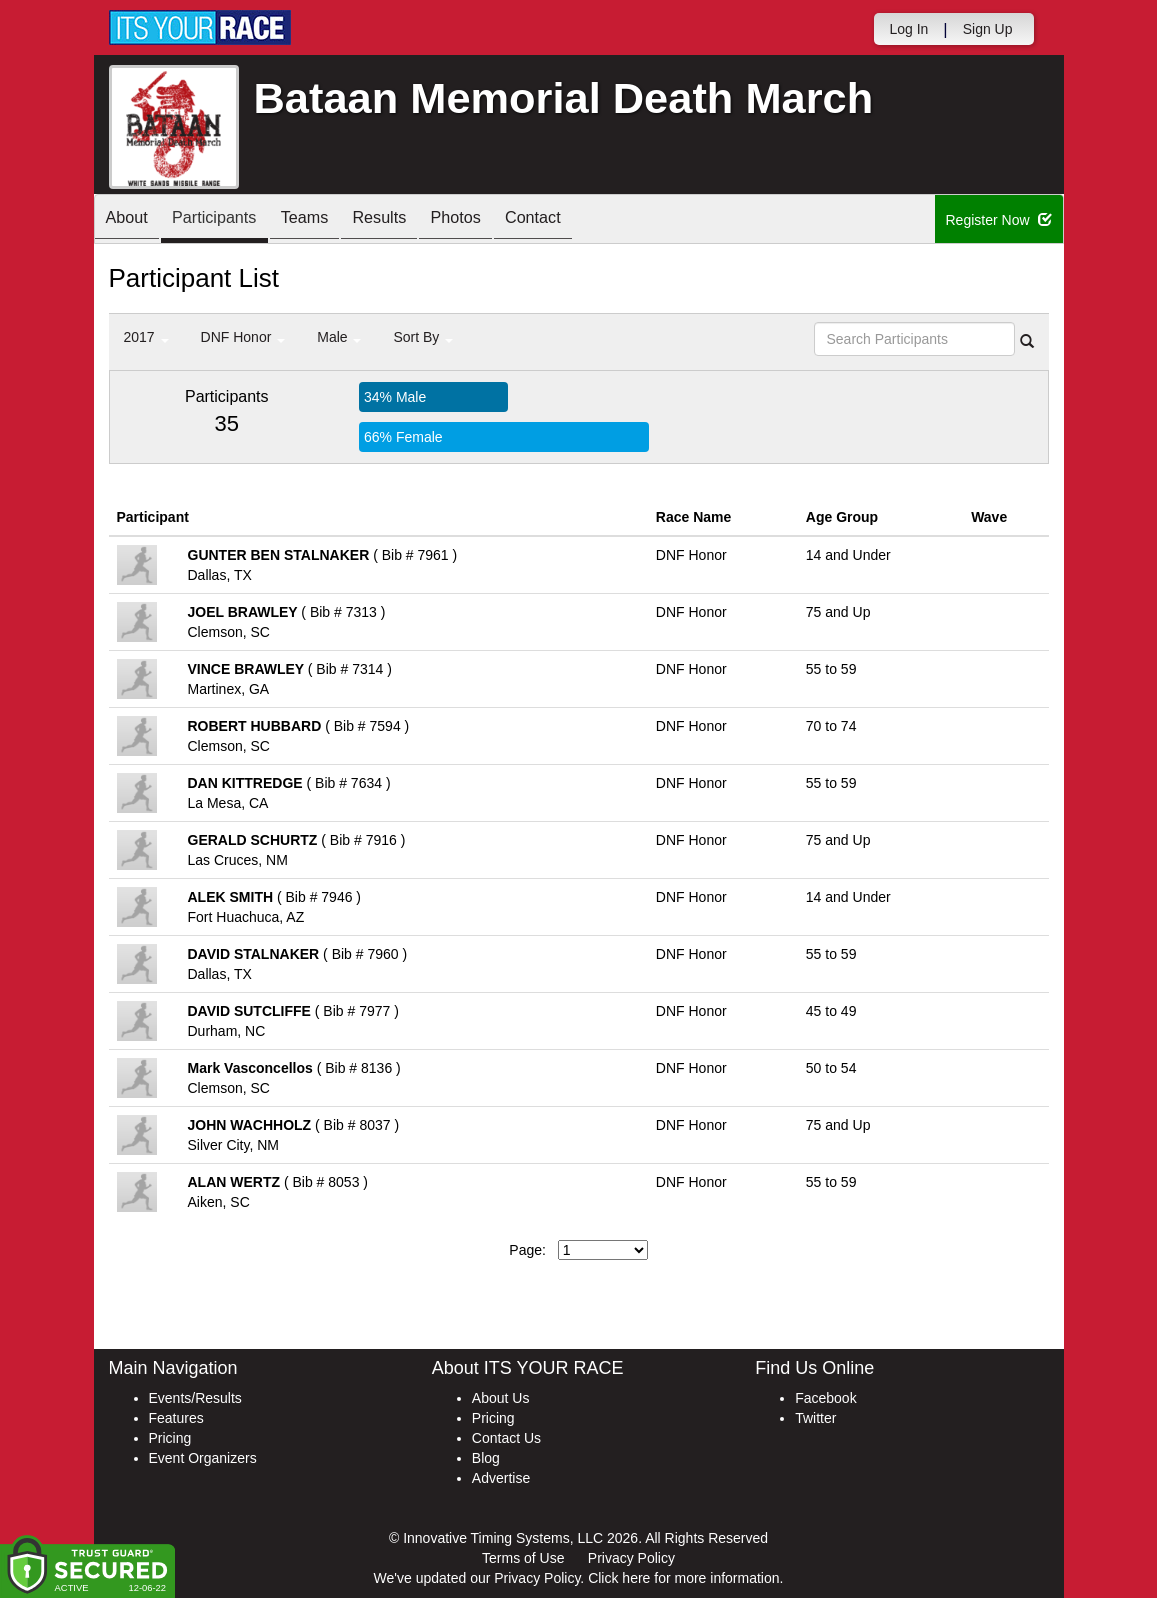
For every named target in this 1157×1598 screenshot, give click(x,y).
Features (176, 1418)
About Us (501, 1398)
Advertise (501, 1478)
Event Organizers (203, 1458)
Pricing (170, 1438)
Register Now (999, 220)
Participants (229, 220)
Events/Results (195, 1398)
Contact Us (506, 1438)
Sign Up (988, 29)
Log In (908, 29)
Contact (588, 220)
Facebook (825, 1398)
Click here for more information (683, 1578)
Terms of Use (523, 1558)
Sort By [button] (423, 337)
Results (414, 220)
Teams (329, 220)
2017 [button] (146, 337)
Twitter (815, 1418)
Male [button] (339, 337)
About (132, 220)
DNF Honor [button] (243, 337)
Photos (500, 220)
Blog (486, 1458)
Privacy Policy (631, 1558)
